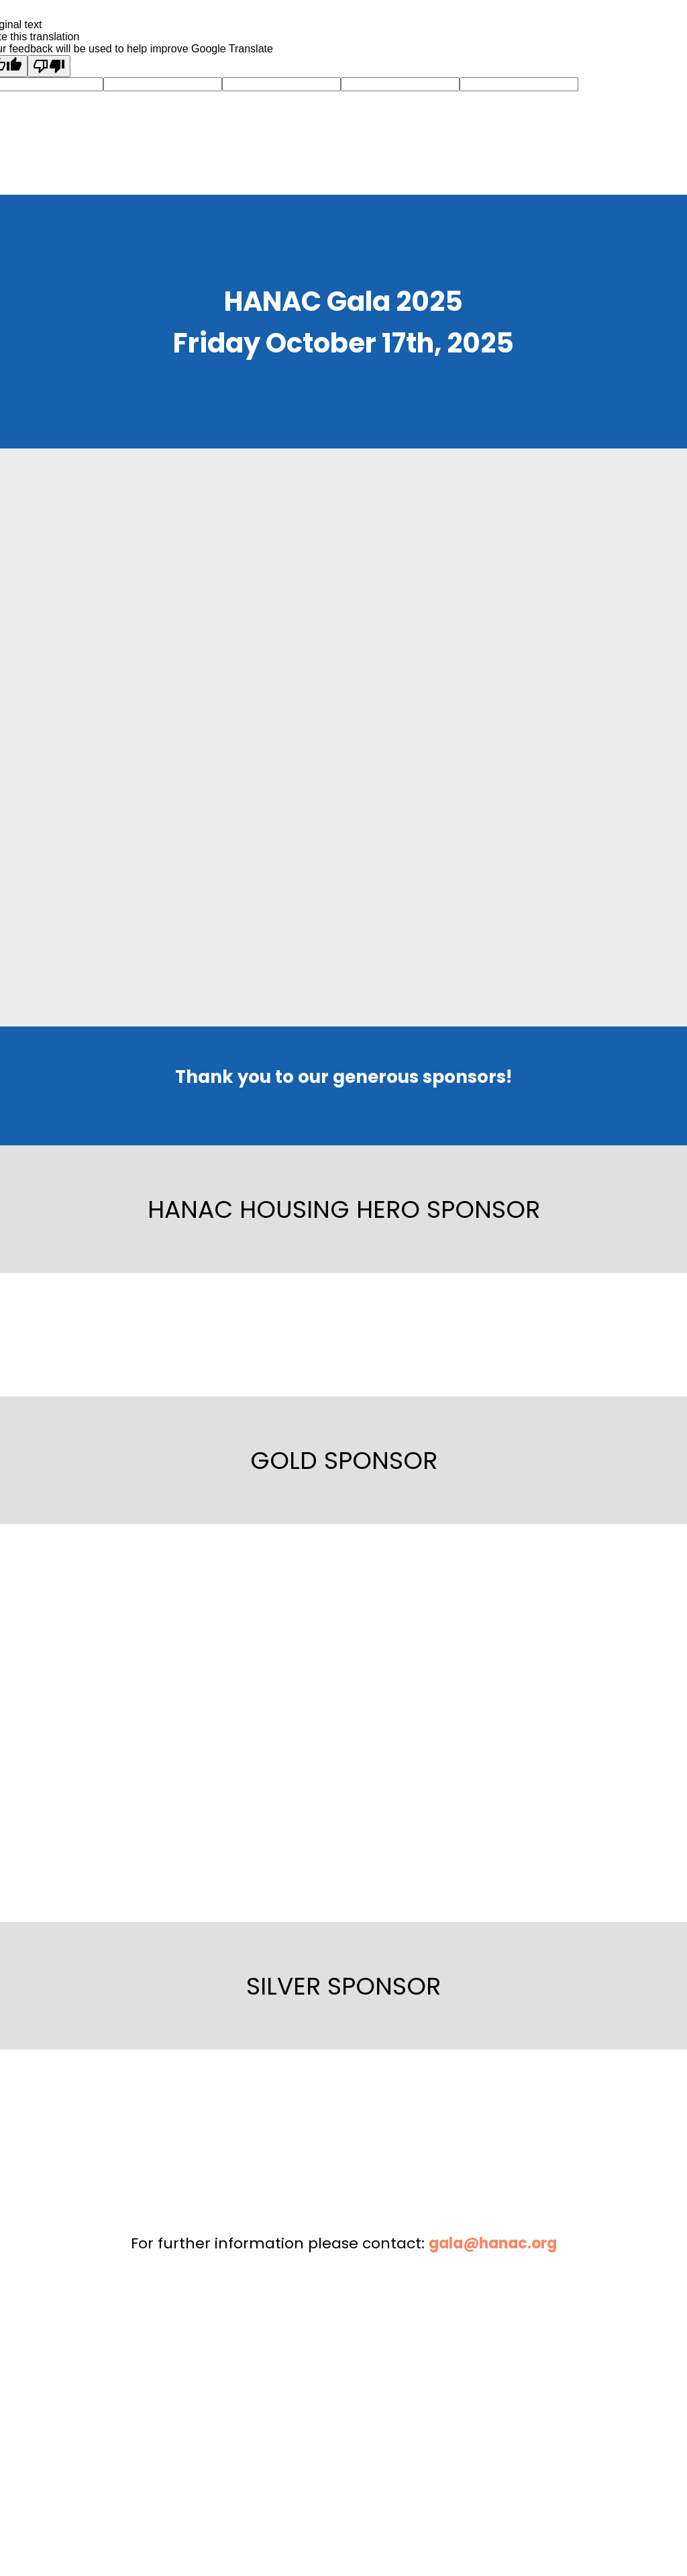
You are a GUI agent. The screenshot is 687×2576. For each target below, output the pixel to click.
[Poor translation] (49, 66)
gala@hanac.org (493, 2243)
